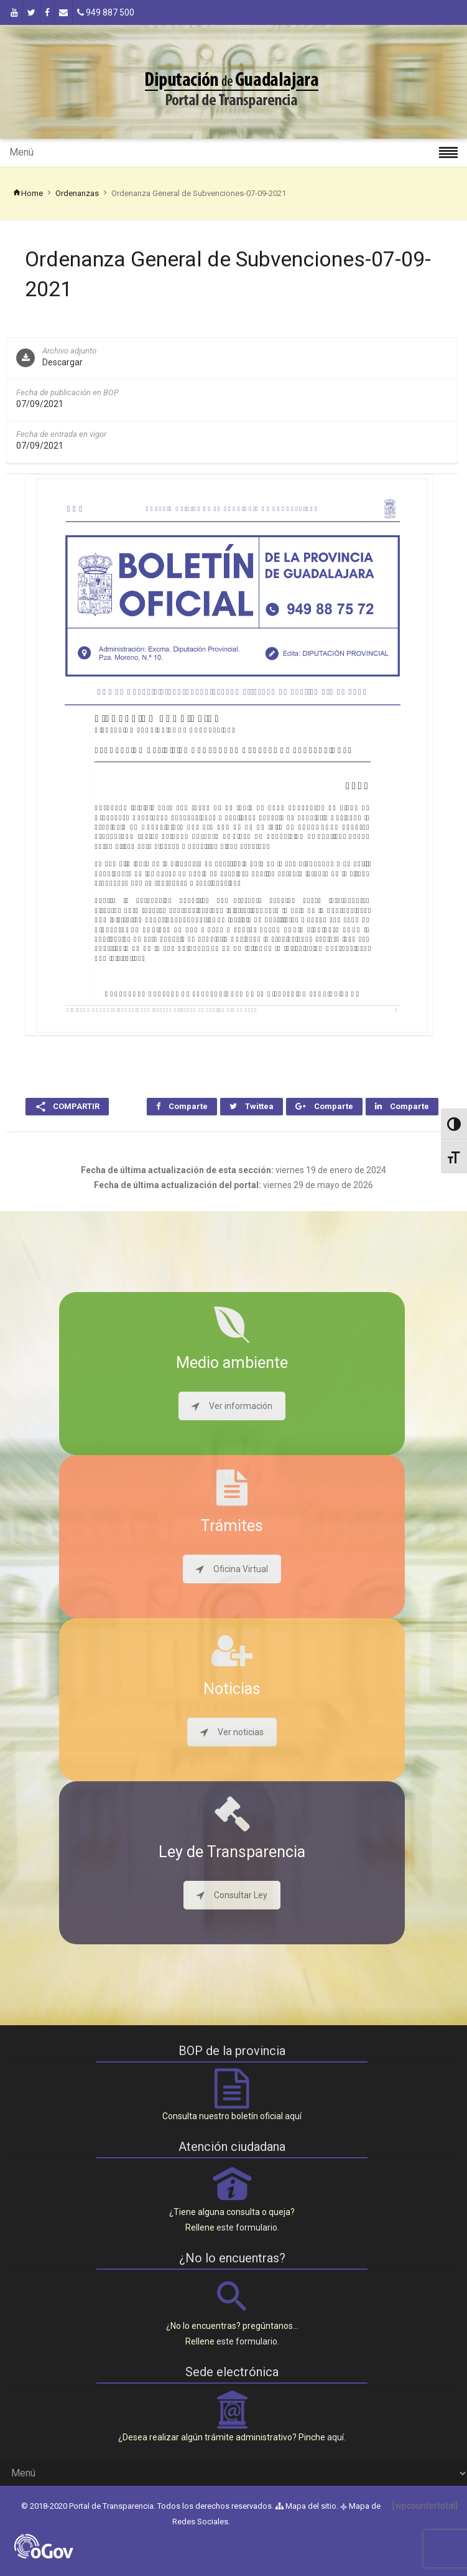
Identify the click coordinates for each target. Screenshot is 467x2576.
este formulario (246, 2227)
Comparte (182, 1106)
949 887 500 (105, 12)
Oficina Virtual (232, 1569)
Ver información (232, 1406)
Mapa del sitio (305, 2506)
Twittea (251, 1106)
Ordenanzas (77, 193)
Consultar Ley (232, 1895)
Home (27, 193)
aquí (293, 2116)
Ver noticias (232, 1732)
